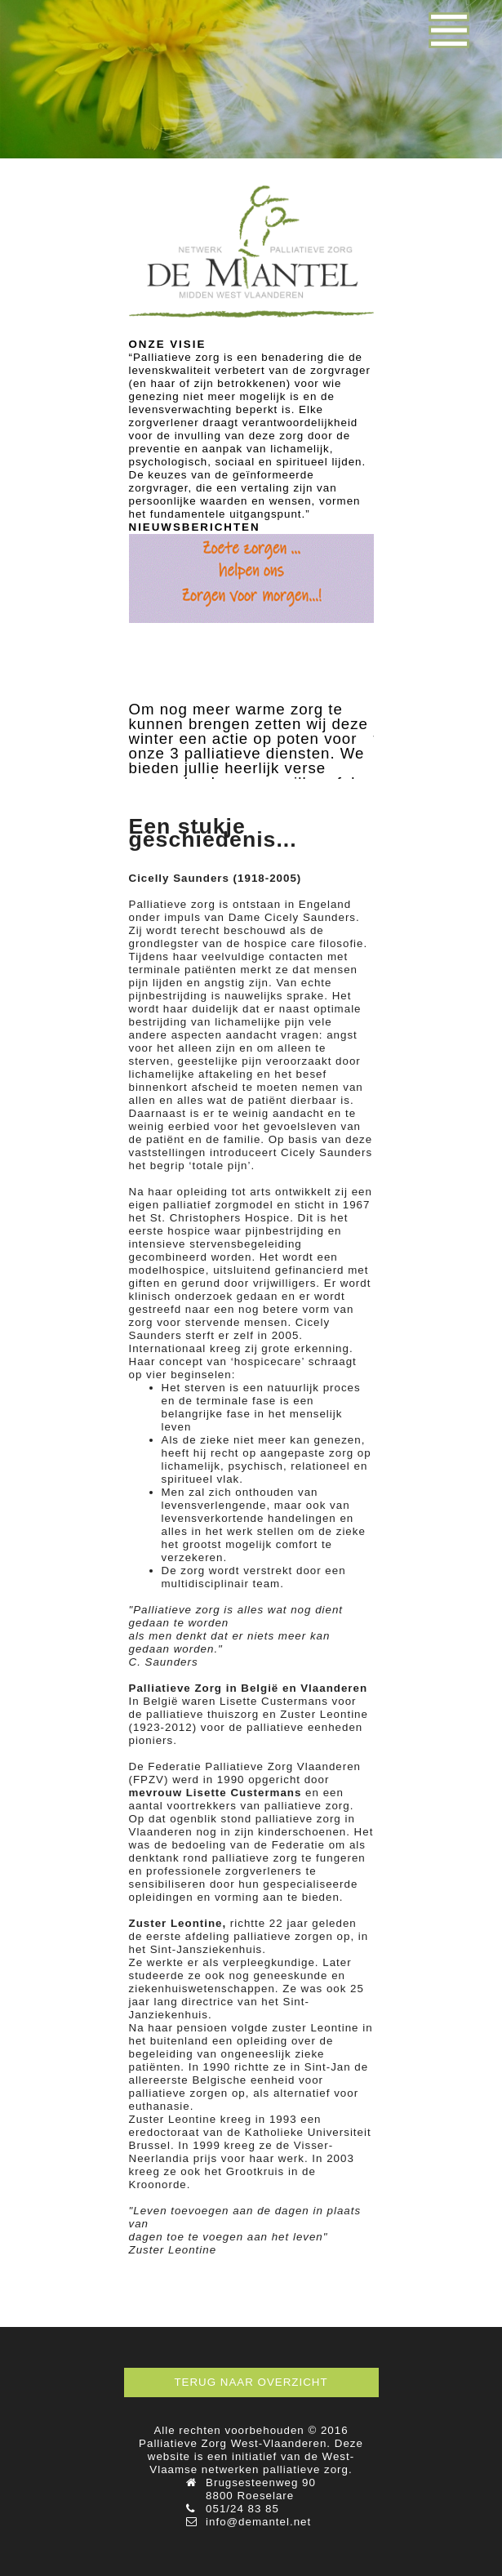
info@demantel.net (258, 2522)
